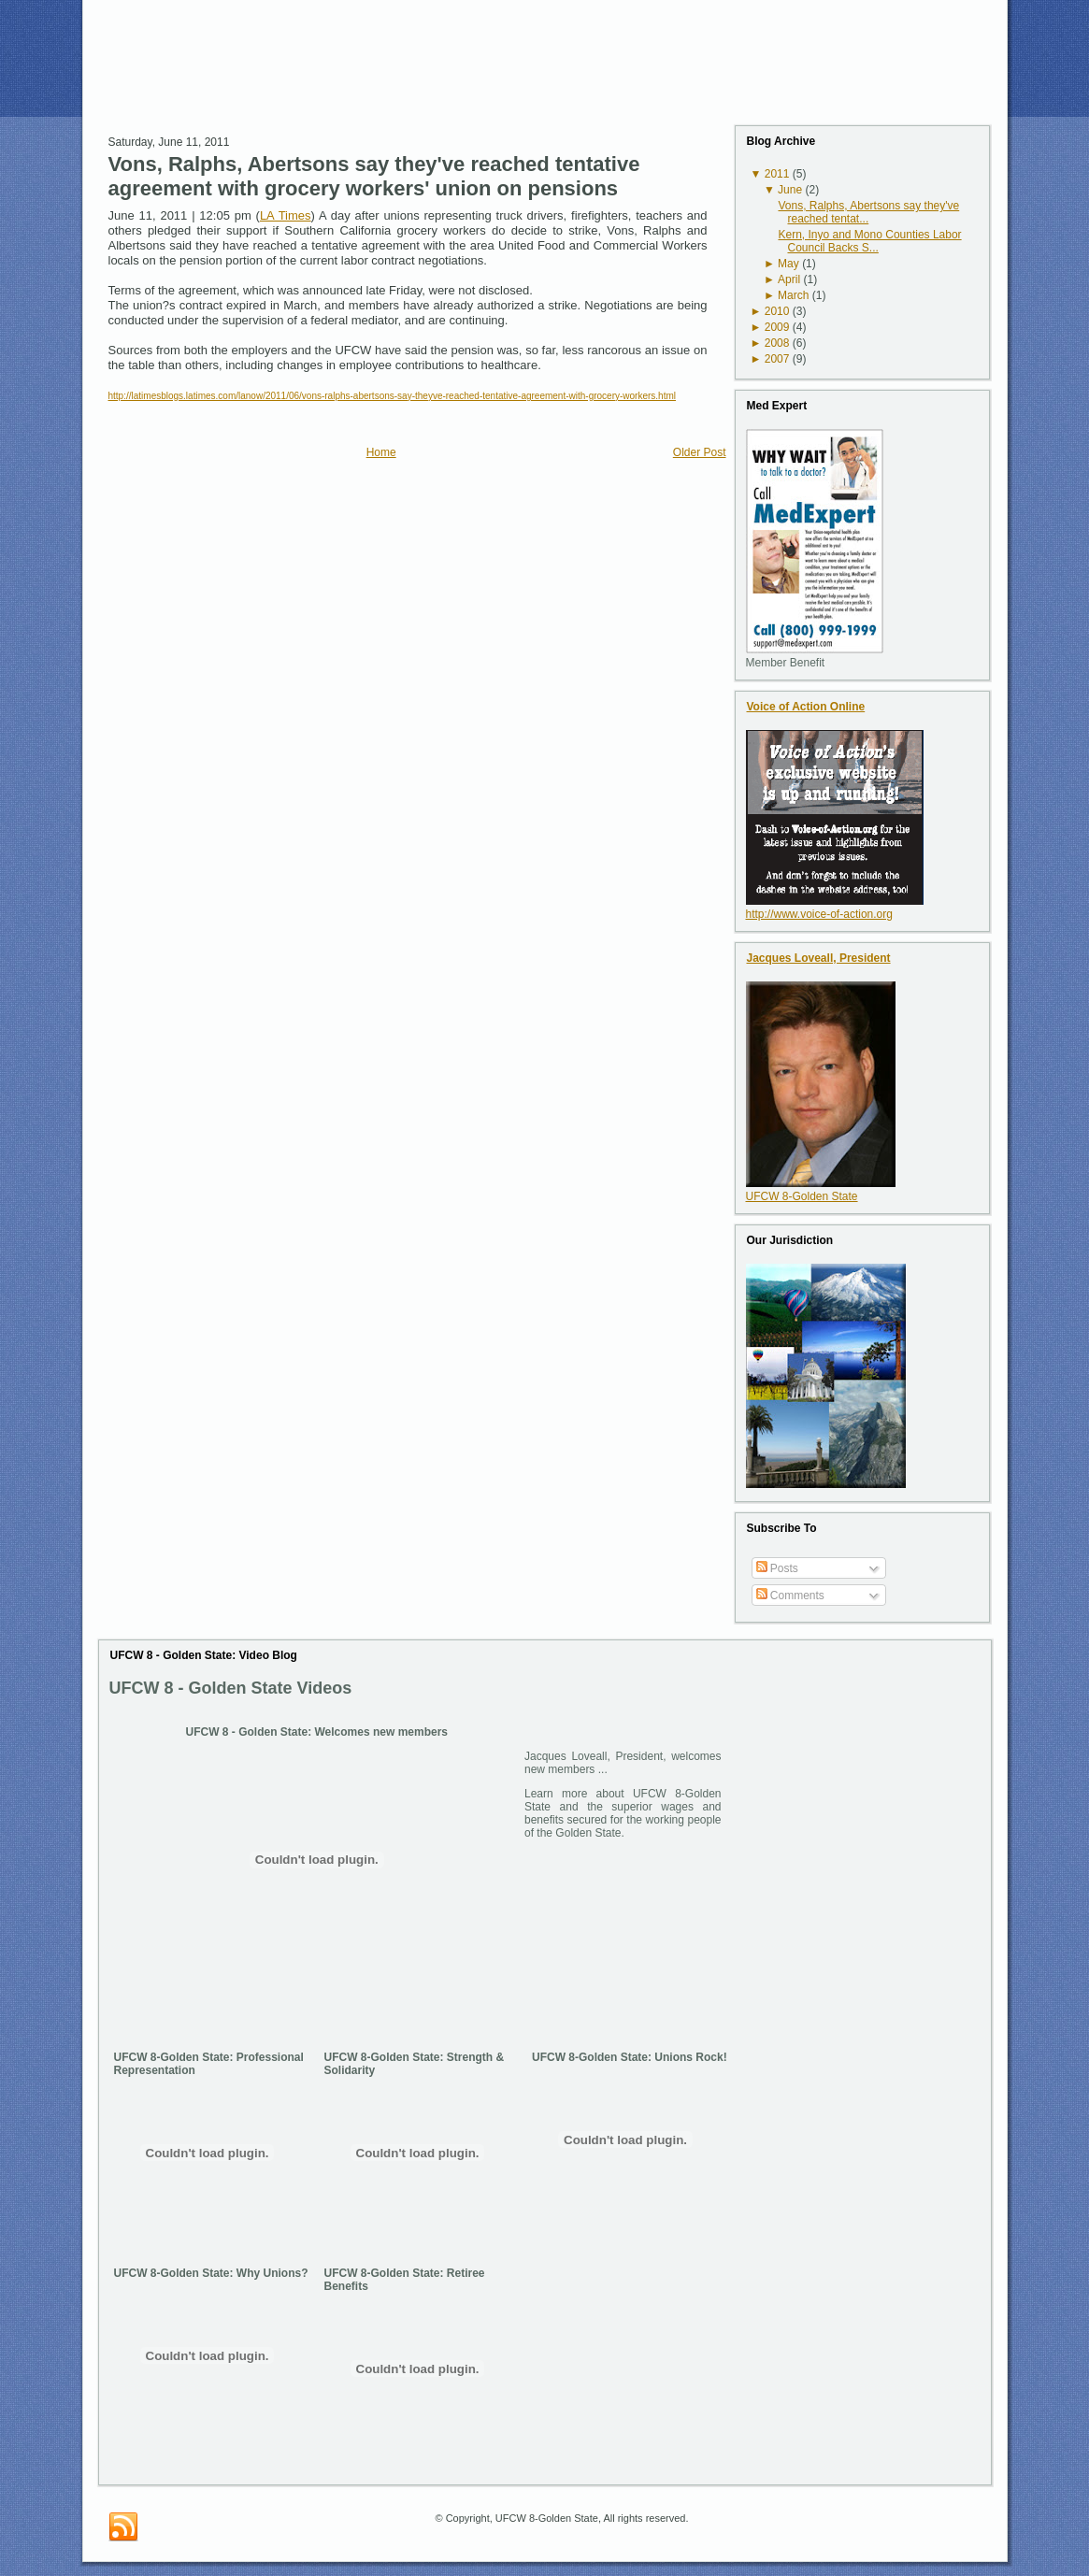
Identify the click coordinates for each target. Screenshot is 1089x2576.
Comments (790, 1595)
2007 (777, 358)
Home (381, 452)
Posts (777, 1568)
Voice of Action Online (806, 706)
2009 (777, 327)
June (790, 189)
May (788, 263)
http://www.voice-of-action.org (819, 914)
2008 (777, 343)
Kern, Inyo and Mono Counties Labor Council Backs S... (869, 241)
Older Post (699, 452)
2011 (777, 173)
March (793, 295)
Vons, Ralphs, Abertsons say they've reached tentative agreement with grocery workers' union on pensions (374, 176)
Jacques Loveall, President (819, 958)
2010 (777, 311)
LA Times (285, 215)
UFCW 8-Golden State (802, 1196)
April (789, 279)
